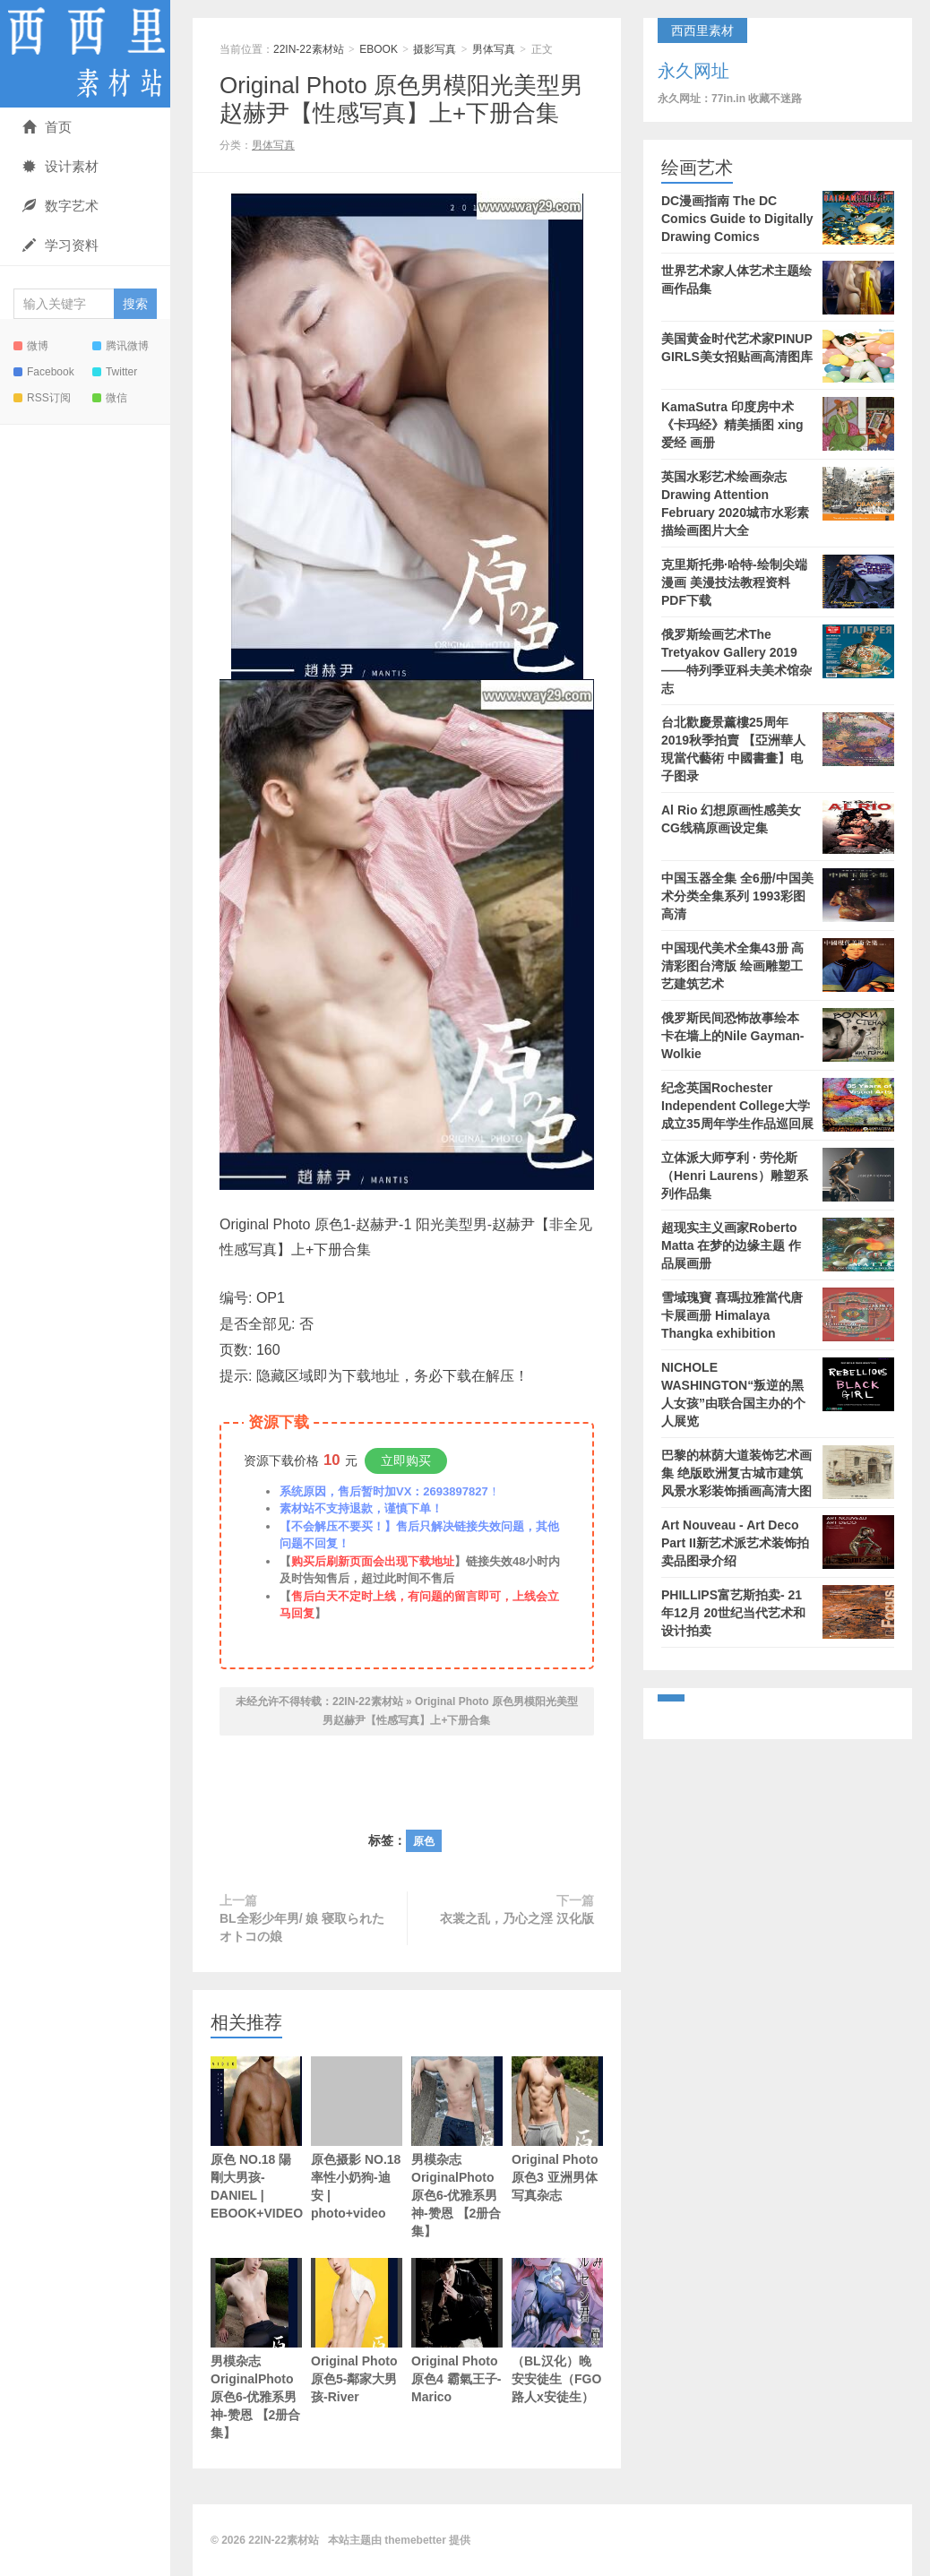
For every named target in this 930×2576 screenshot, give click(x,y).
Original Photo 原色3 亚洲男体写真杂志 (557, 2148)
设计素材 (60, 166)
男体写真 (493, 49)
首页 (47, 126)
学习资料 (60, 245)
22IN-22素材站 (85, 54)
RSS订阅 (42, 398)
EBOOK (378, 49)
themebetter (415, 2540)
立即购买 (406, 1460)
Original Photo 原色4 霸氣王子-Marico (457, 2350)
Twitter (114, 372)
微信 (109, 398)
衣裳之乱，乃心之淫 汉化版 (517, 1918)
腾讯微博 (120, 346)
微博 (30, 346)
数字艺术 (60, 205)
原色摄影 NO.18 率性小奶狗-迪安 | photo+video (356, 2138)
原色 (424, 1841)
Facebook (43, 372)
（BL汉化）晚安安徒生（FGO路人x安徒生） (557, 2331)
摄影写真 (434, 49)
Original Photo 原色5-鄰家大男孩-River (356, 2350)
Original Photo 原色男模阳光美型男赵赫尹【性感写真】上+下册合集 (401, 99)
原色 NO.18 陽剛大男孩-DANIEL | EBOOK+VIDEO (256, 2138)
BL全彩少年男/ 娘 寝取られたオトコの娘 (302, 1927)
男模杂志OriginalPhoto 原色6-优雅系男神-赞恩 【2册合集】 (457, 2166)
